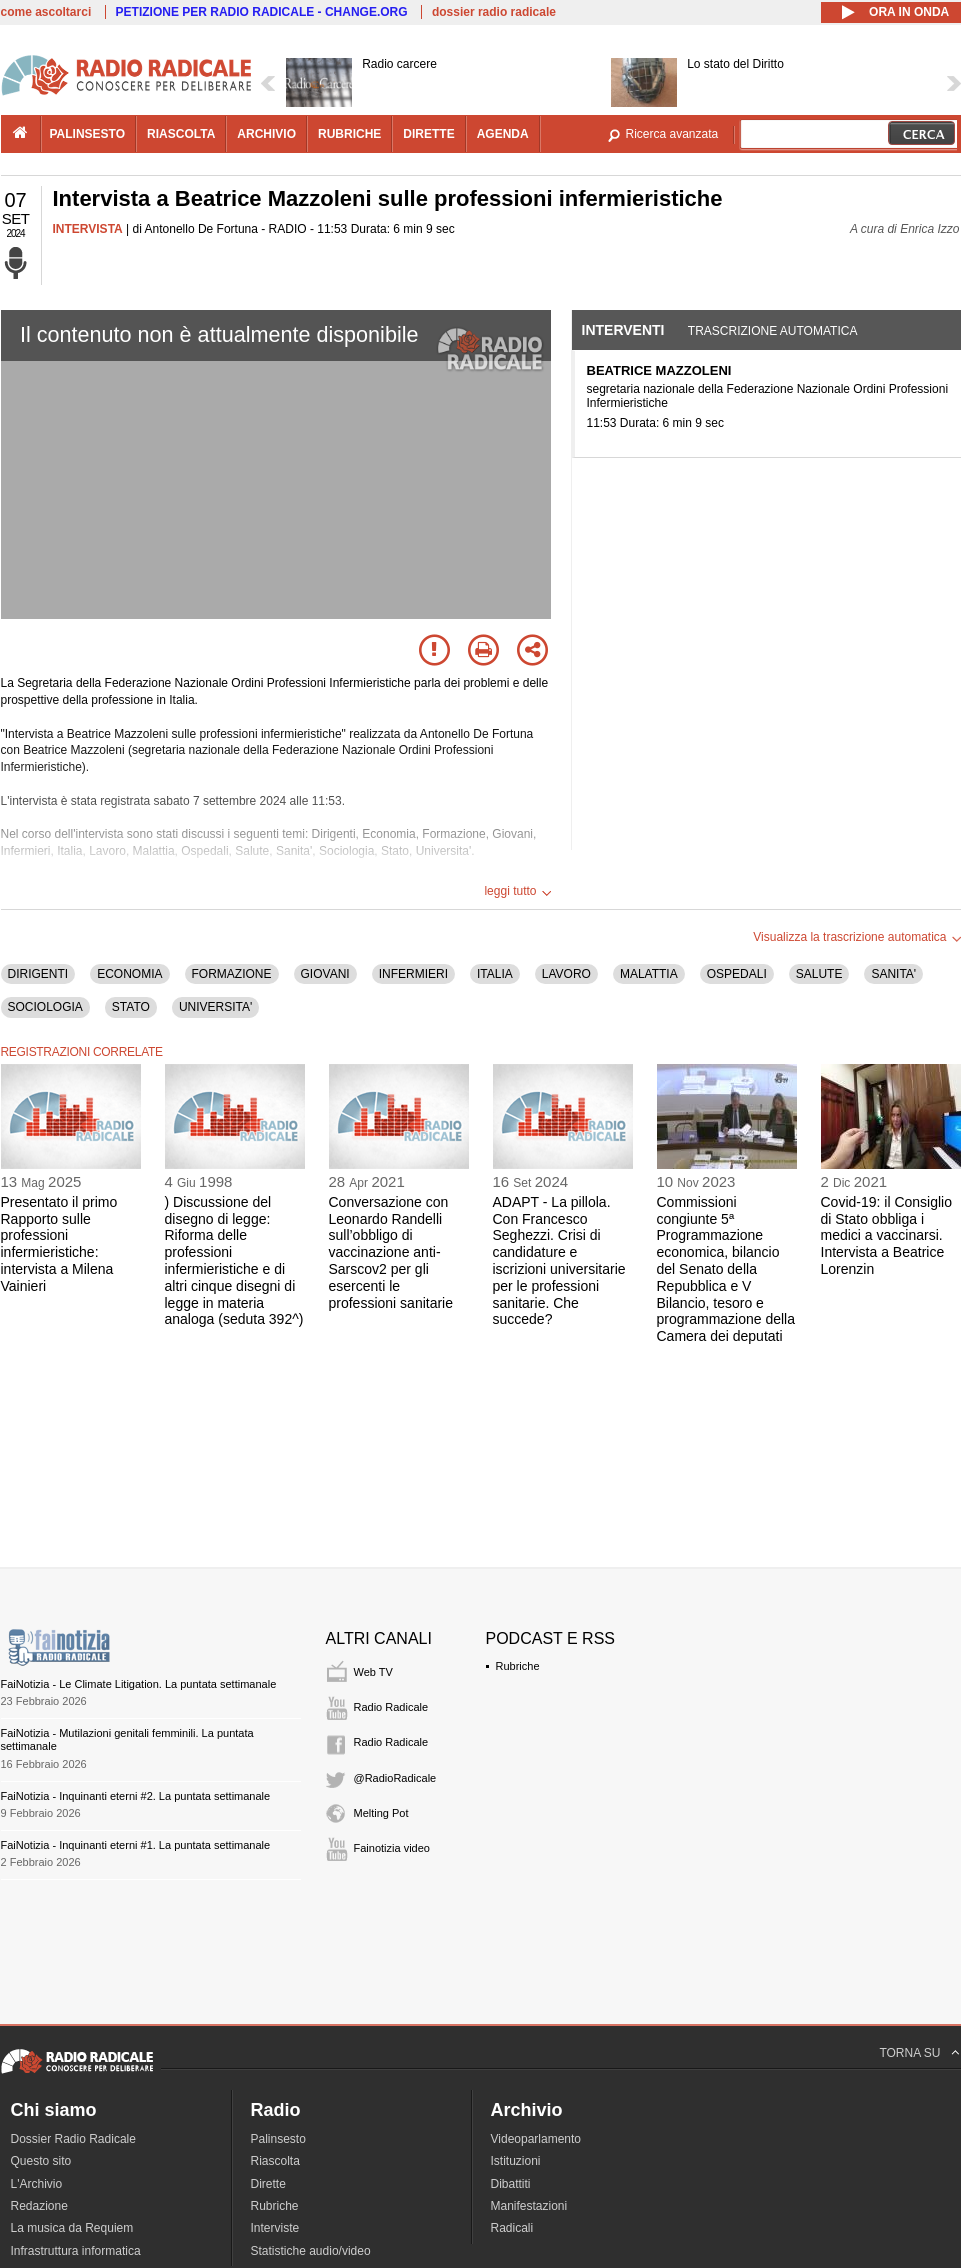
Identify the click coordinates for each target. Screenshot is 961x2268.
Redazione (39, 2206)
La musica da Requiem (72, 2228)
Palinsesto (278, 2139)
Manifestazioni (529, 2206)
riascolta (181, 134)
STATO (131, 1007)
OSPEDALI (737, 974)
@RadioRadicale (395, 1778)
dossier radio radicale (494, 12)
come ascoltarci (46, 12)
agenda (503, 134)
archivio (266, 134)
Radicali (512, 2228)
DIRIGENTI (38, 974)
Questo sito (41, 2161)
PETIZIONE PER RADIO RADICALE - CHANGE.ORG (262, 12)
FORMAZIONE (232, 974)
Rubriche (518, 1666)
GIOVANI (325, 974)
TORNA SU (909, 2053)
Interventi (623, 330)
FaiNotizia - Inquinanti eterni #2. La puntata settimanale (136, 1796)
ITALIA (495, 974)
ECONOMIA (129, 974)
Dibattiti (511, 2184)
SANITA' (893, 974)
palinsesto (88, 134)
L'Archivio (37, 2184)
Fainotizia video (392, 1848)
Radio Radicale (391, 1707)
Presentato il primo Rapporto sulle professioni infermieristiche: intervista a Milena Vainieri (59, 1244)
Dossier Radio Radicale (73, 2139)
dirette (428, 134)
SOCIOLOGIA (45, 1007)
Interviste (275, 2228)
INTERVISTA (88, 229)
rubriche (349, 134)
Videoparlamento (536, 2139)
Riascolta (275, 2161)
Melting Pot (381, 1813)
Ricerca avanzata (672, 134)
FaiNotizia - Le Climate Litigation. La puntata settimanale (139, 1684)
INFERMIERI (413, 974)
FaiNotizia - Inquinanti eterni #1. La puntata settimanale (136, 1845)
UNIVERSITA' (215, 1007)
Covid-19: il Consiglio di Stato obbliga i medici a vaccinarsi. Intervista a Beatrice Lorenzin (887, 1235)
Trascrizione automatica (773, 331)
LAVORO (566, 974)
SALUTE (819, 974)
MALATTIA (649, 974)
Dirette (268, 2184)
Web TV (373, 1672)
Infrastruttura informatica (76, 2251)
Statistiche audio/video (311, 2251)
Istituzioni (516, 2161)
